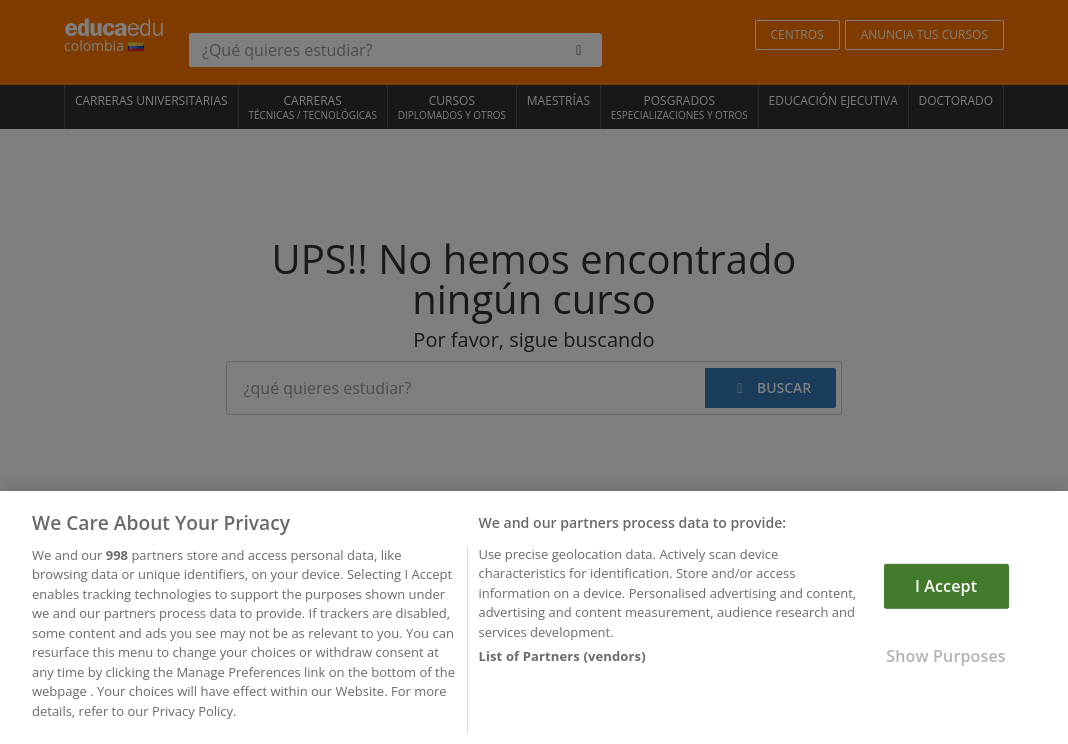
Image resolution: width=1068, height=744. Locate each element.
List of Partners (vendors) (561, 661)
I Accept (946, 590)
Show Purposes (945, 660)
